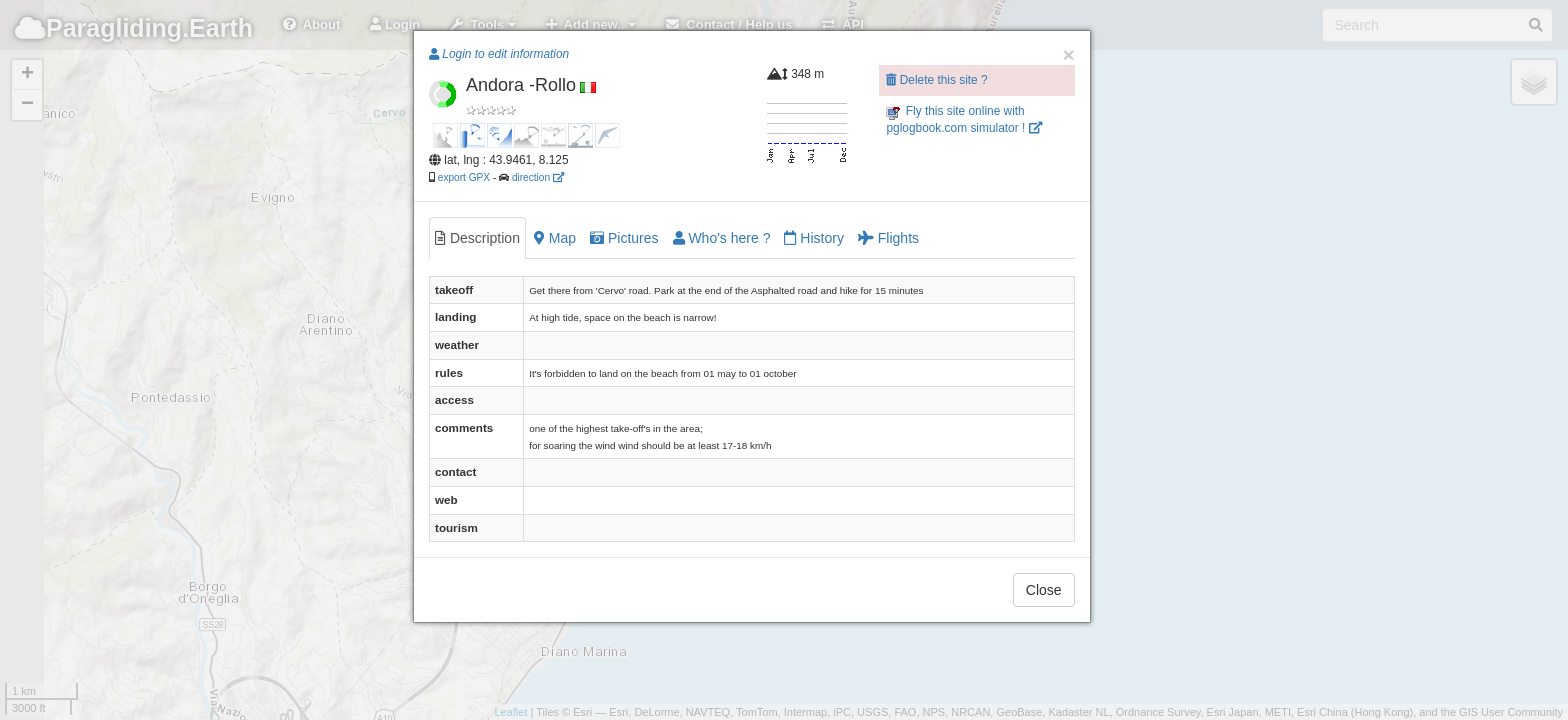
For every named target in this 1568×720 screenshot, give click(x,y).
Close (1044, 590)
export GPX (464, 177)
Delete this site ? (936, 80)
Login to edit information (499, 54)
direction (538, 177)
